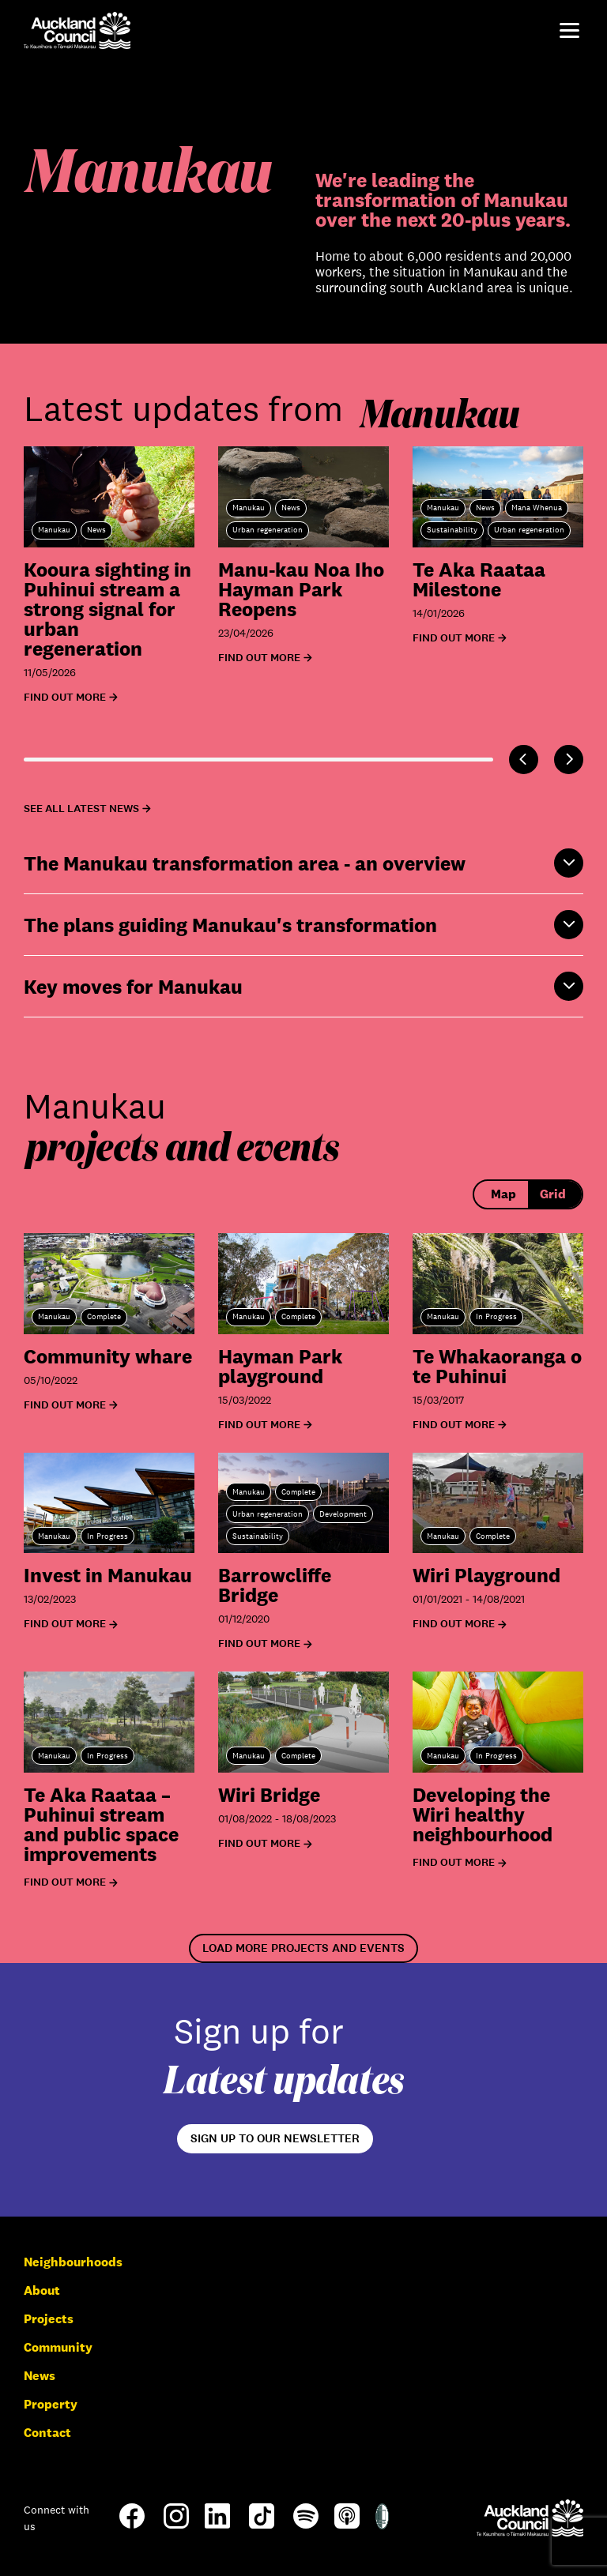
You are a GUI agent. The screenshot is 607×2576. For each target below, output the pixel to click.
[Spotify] (306, 2524)
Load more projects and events (303, 1948)
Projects (49, 2319)
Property (50, 2404)
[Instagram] (176, 2524)
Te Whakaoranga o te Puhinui (497, 1366)
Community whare (108, 1356)
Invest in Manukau (108, 1575)
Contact (47, 2432)
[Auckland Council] (530, 2518)
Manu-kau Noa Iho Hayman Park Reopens (301, 589)
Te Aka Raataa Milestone (479, 579)
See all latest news (81, 808)
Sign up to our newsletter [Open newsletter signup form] (275, 2138)
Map (503, 1194)
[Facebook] (132, 2527)
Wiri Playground (486, 1575)
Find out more (65, 1405)
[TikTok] (261, 2527)
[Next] (568, 759)
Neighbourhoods (73, 2262)
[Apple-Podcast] (347, 2524)
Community (58, 2347)
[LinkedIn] (217, 2524)
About (42, 2290)
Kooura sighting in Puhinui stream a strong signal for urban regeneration (107, 608)
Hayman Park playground (280, 1366)
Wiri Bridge (269, 1794)
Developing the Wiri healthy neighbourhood (482, 1814)
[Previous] (523, 759)
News (39, 2375)
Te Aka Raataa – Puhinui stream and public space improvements (101, 1824)
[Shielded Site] (382, 2525)
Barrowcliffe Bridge (274, 1585)
